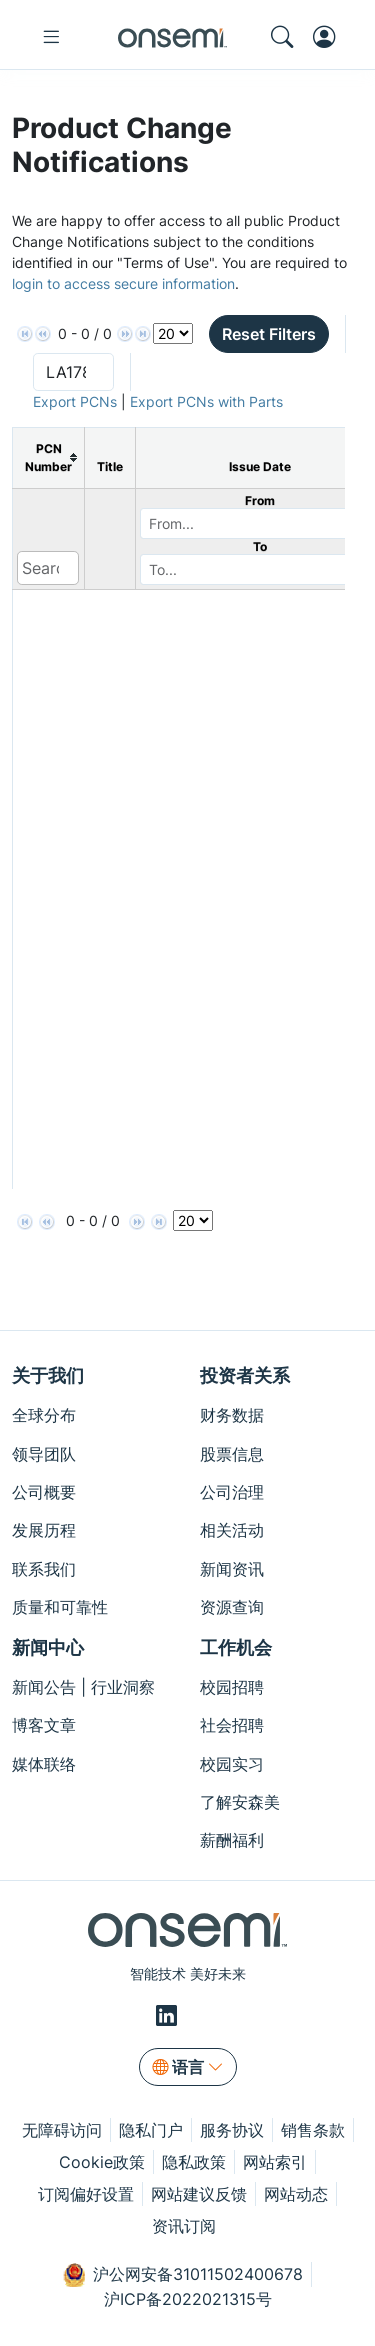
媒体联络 (44, 1764)
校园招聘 (232, 1687)
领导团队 (44, 1454)
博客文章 (44, 1725)
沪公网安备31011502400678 (183, 2275)
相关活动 (232, 1530)
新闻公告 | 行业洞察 (83, 1687)
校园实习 (232, 1764)
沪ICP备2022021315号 (188, 2299)
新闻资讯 (232, 1569)
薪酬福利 (232, 1840)
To (260, 546)
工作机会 (236, 1647)
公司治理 (232, 1492)
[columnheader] (49, 457)
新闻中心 (48, 1647)
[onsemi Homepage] (172, 37)
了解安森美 (240, 1802)
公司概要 (44, 1492)
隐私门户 (151, 2130)
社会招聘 (232, 1725)
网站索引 (275, 2162)
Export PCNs (75, 401)
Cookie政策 (102, 2162)
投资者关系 (245, 1375)
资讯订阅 (184, 2226)
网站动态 (296, 2194)
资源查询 (232, 1607)
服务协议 (232, 2130)
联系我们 (44, 1569)
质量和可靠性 (60, 1607)
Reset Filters (269, 334)
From (260, 500)
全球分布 (44, 1415)
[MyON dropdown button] (330, 37)
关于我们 (48, 1375)
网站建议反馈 (199, 2194)
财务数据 (232, 1415)
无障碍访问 (62, 2130)
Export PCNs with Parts (206, 401)
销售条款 (313, 2130)
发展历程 (44, 1530)
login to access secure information (123, 283)
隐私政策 (194, 2162)
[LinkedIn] (169, 2015)
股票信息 (232, 1454)
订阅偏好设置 (86, 2194)
